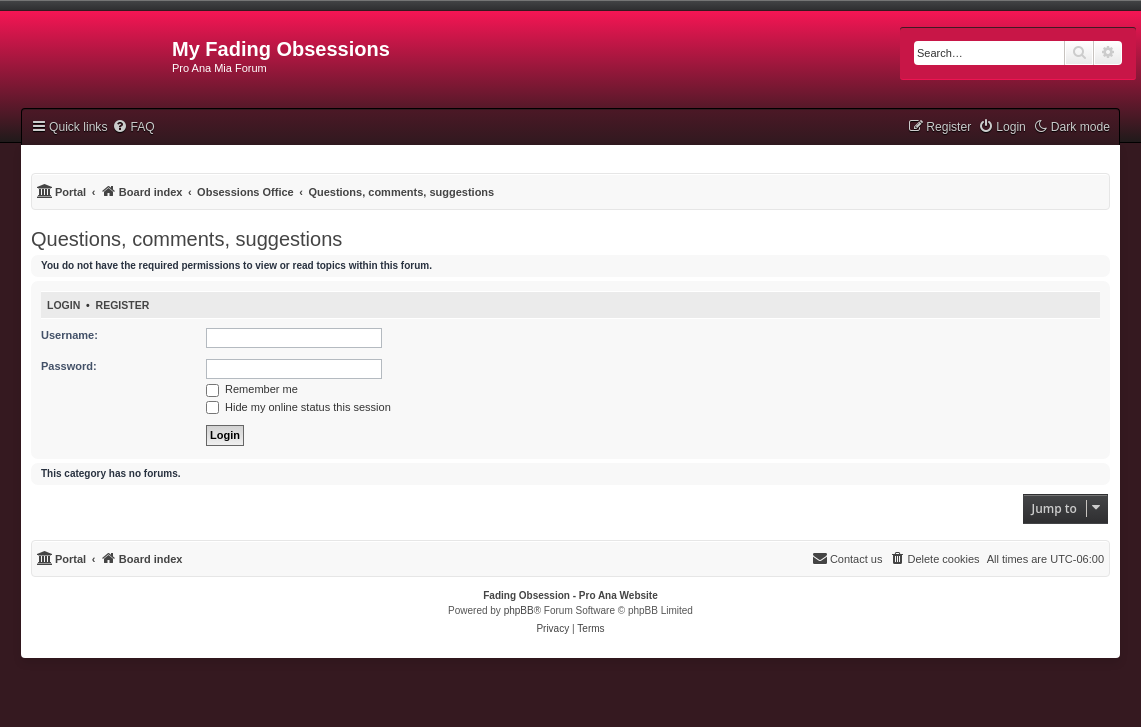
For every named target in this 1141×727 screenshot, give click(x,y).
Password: (69, 366)
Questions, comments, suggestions (186, 239)
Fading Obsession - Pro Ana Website (570, 595)
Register (123, 305)
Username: (69, 335)
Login (63, 305)
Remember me (252, 389)
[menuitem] (133, 127)
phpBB (519, 610)
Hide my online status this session (298, 407)
